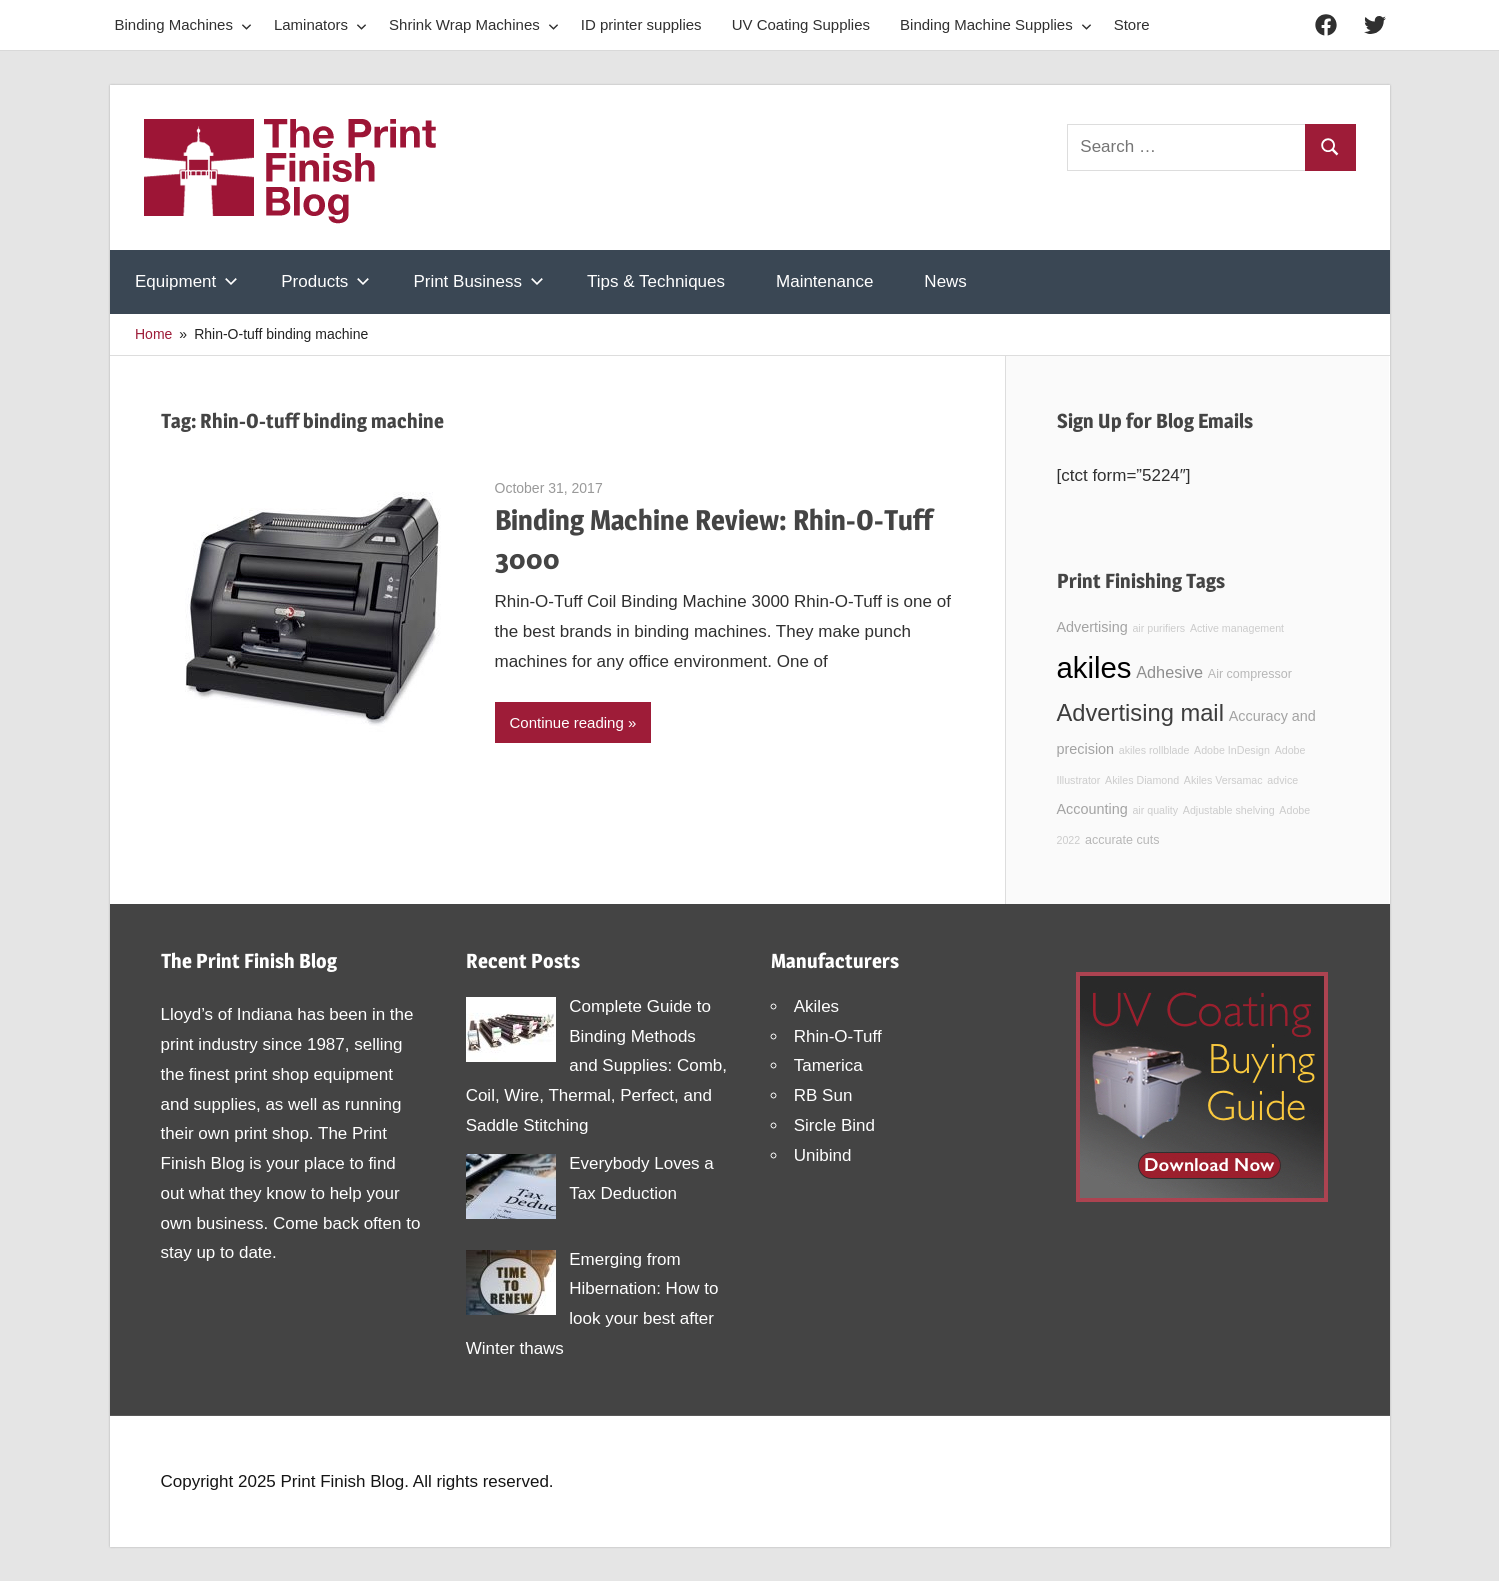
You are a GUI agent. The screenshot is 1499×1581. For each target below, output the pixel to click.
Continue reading (567, 722)
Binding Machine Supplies (996, 24)
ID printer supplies (641, 24)
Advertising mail (1140, 713)
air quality (1155, 810)
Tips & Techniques (656, 281)
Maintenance (824, 281)
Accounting (1092, 809)
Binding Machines (183, 24)
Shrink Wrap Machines (474, 24)
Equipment (186, 281)
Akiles (816, 1006)
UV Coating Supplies (801, 24)
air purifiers (1158, 628)
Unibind (823, 1155)
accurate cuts (1122, 840)
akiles (1094, 667)
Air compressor (1250, 674)
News (945, 281)
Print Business (478, 281)
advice (1282, 780)
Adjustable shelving (1229, 810)
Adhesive (1169, 672)
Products (325, 281)
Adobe (1294, 810)
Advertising (1092, 627)
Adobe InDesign (1232, 750)
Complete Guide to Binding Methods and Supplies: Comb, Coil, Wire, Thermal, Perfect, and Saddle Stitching (596, 1066)
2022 (1069, 840)
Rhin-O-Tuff (838, 1036)
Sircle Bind (834, 1125)
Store (1132, 24)
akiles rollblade (1154, 750)
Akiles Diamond (1142, 780)
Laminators (320, 24)
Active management (1237, 628)
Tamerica (828, 1065)
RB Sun (823, 1095)
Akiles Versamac (1223, 780)
